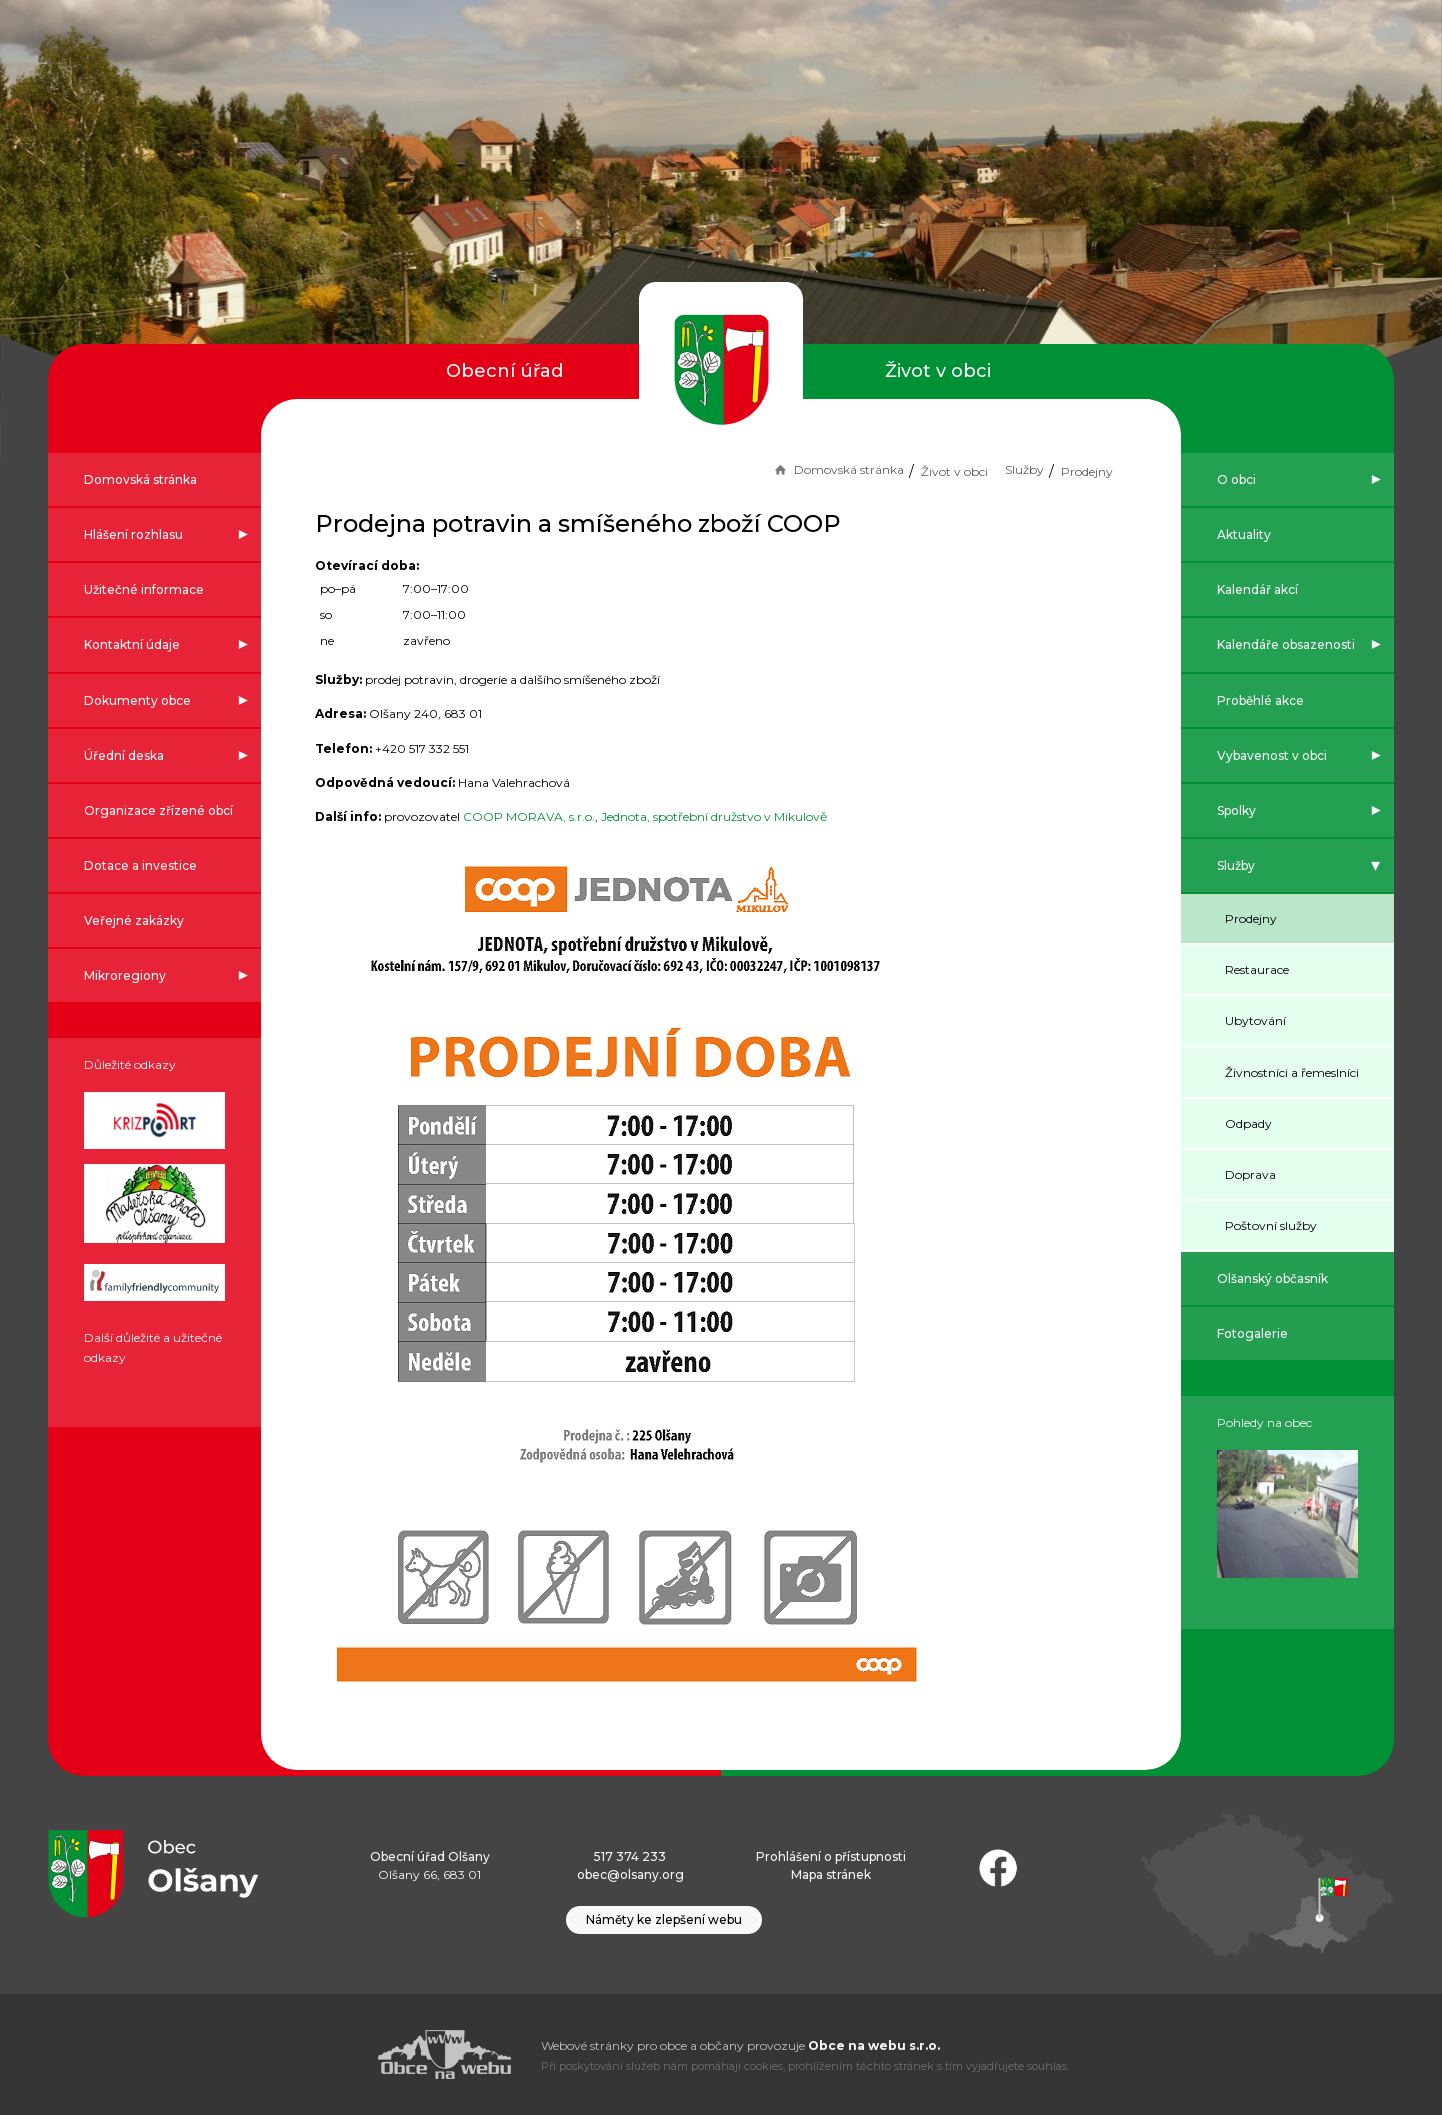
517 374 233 (630, 1856)
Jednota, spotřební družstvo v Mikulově (741, 816)
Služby (997, 469)
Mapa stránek (831, 1874)
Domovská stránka (811, 469)
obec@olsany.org (630, 1874)
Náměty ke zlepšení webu (664, 1919)
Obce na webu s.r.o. (874, 2045)
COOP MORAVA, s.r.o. (556, 816)
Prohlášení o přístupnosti (831, 1856)
